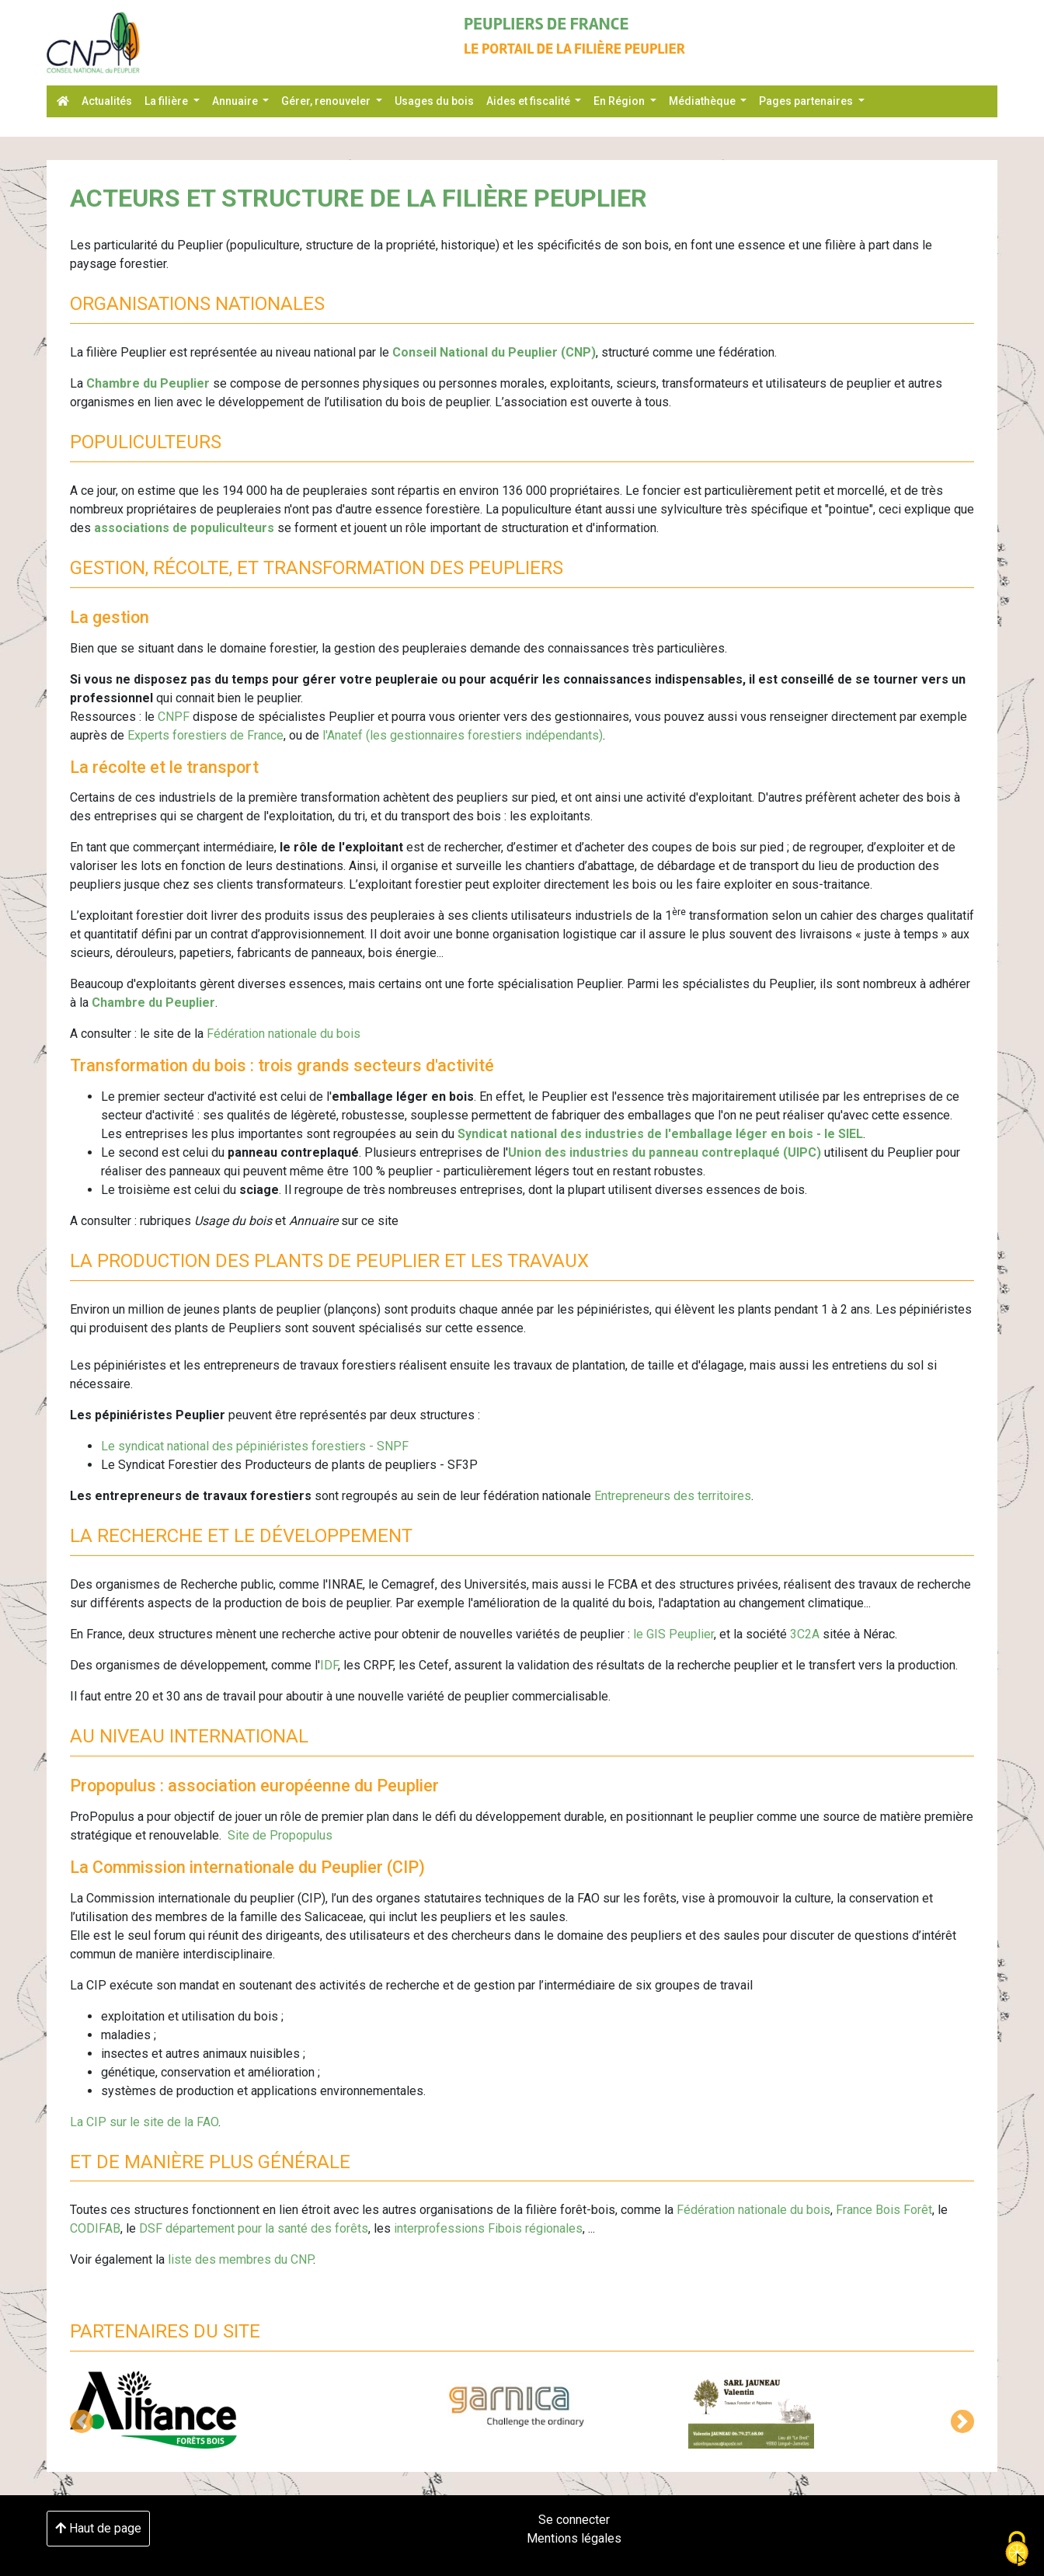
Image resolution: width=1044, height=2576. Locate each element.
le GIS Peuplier (673, 1634)
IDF (329, 1665)
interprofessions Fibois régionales (488, 2228)
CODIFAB (95, 2228)
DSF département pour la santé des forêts (253, 2228)
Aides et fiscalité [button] (529, 101)
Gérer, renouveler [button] (327, 101)
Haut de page (98, 2528)
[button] (81, 2421)
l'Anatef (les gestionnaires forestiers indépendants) (462, 735)
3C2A (806, 1634)
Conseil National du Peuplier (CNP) (494, 352)
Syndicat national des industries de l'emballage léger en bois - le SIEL (660, 1133)
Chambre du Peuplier (148, 383)
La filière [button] (167, 101)
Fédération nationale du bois (283, 1033)
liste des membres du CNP (240, 2259)
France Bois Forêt (884, 2209)
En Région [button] (620, 101)
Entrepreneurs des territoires (672, 1495)
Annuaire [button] (236, 101)
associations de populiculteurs (185, 527)
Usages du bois (434, 101)
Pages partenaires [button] (807, 101)
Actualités (107, 101)
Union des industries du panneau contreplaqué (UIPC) (664, 1152)
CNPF (174, 716)
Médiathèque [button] (703, 101)
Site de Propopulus (280, 1835)
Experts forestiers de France (205, 735)
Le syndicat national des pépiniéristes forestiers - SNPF (255, 1446)
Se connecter (574, 2519)
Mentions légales (574, 2538)
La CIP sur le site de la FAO (144, 2122)
